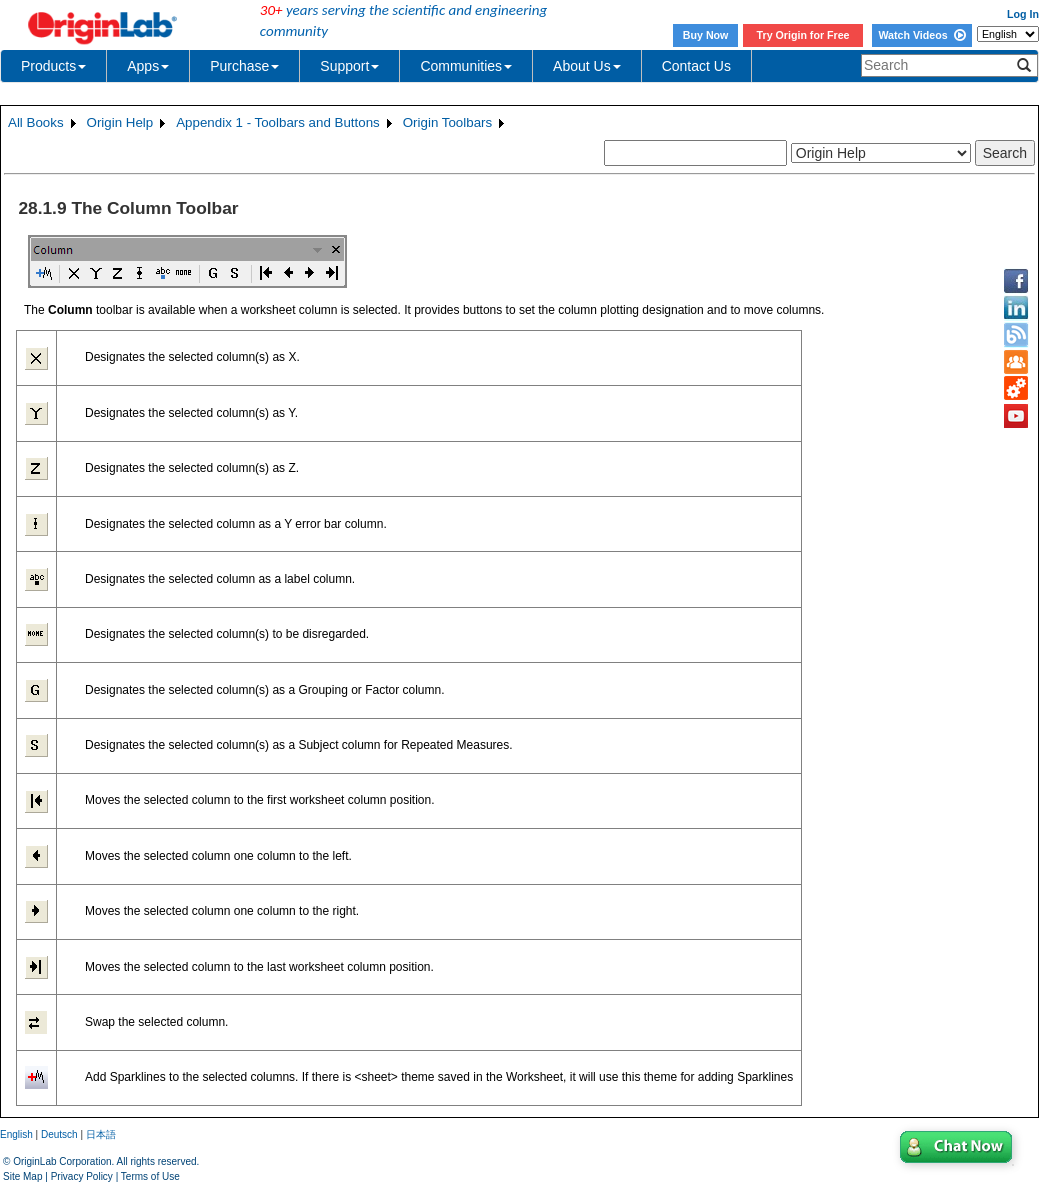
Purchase (244, 66)
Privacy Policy (82, 1176)
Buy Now (706, 35)
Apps (148, 66)
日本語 (101, 1134)
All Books (36, 122)
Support (349, 66)
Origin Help (120, 122)
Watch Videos (921, 35)
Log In (1023, 14)
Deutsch (59, 1134)
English (16, 1134)
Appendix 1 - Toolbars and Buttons (278, 122)
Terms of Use (150, 1176)
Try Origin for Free (803, 35)
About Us (587, 66)
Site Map (22, 1176)
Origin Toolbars (447, 122)
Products (53, 66)
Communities (466, 66)
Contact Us (696, 66)
